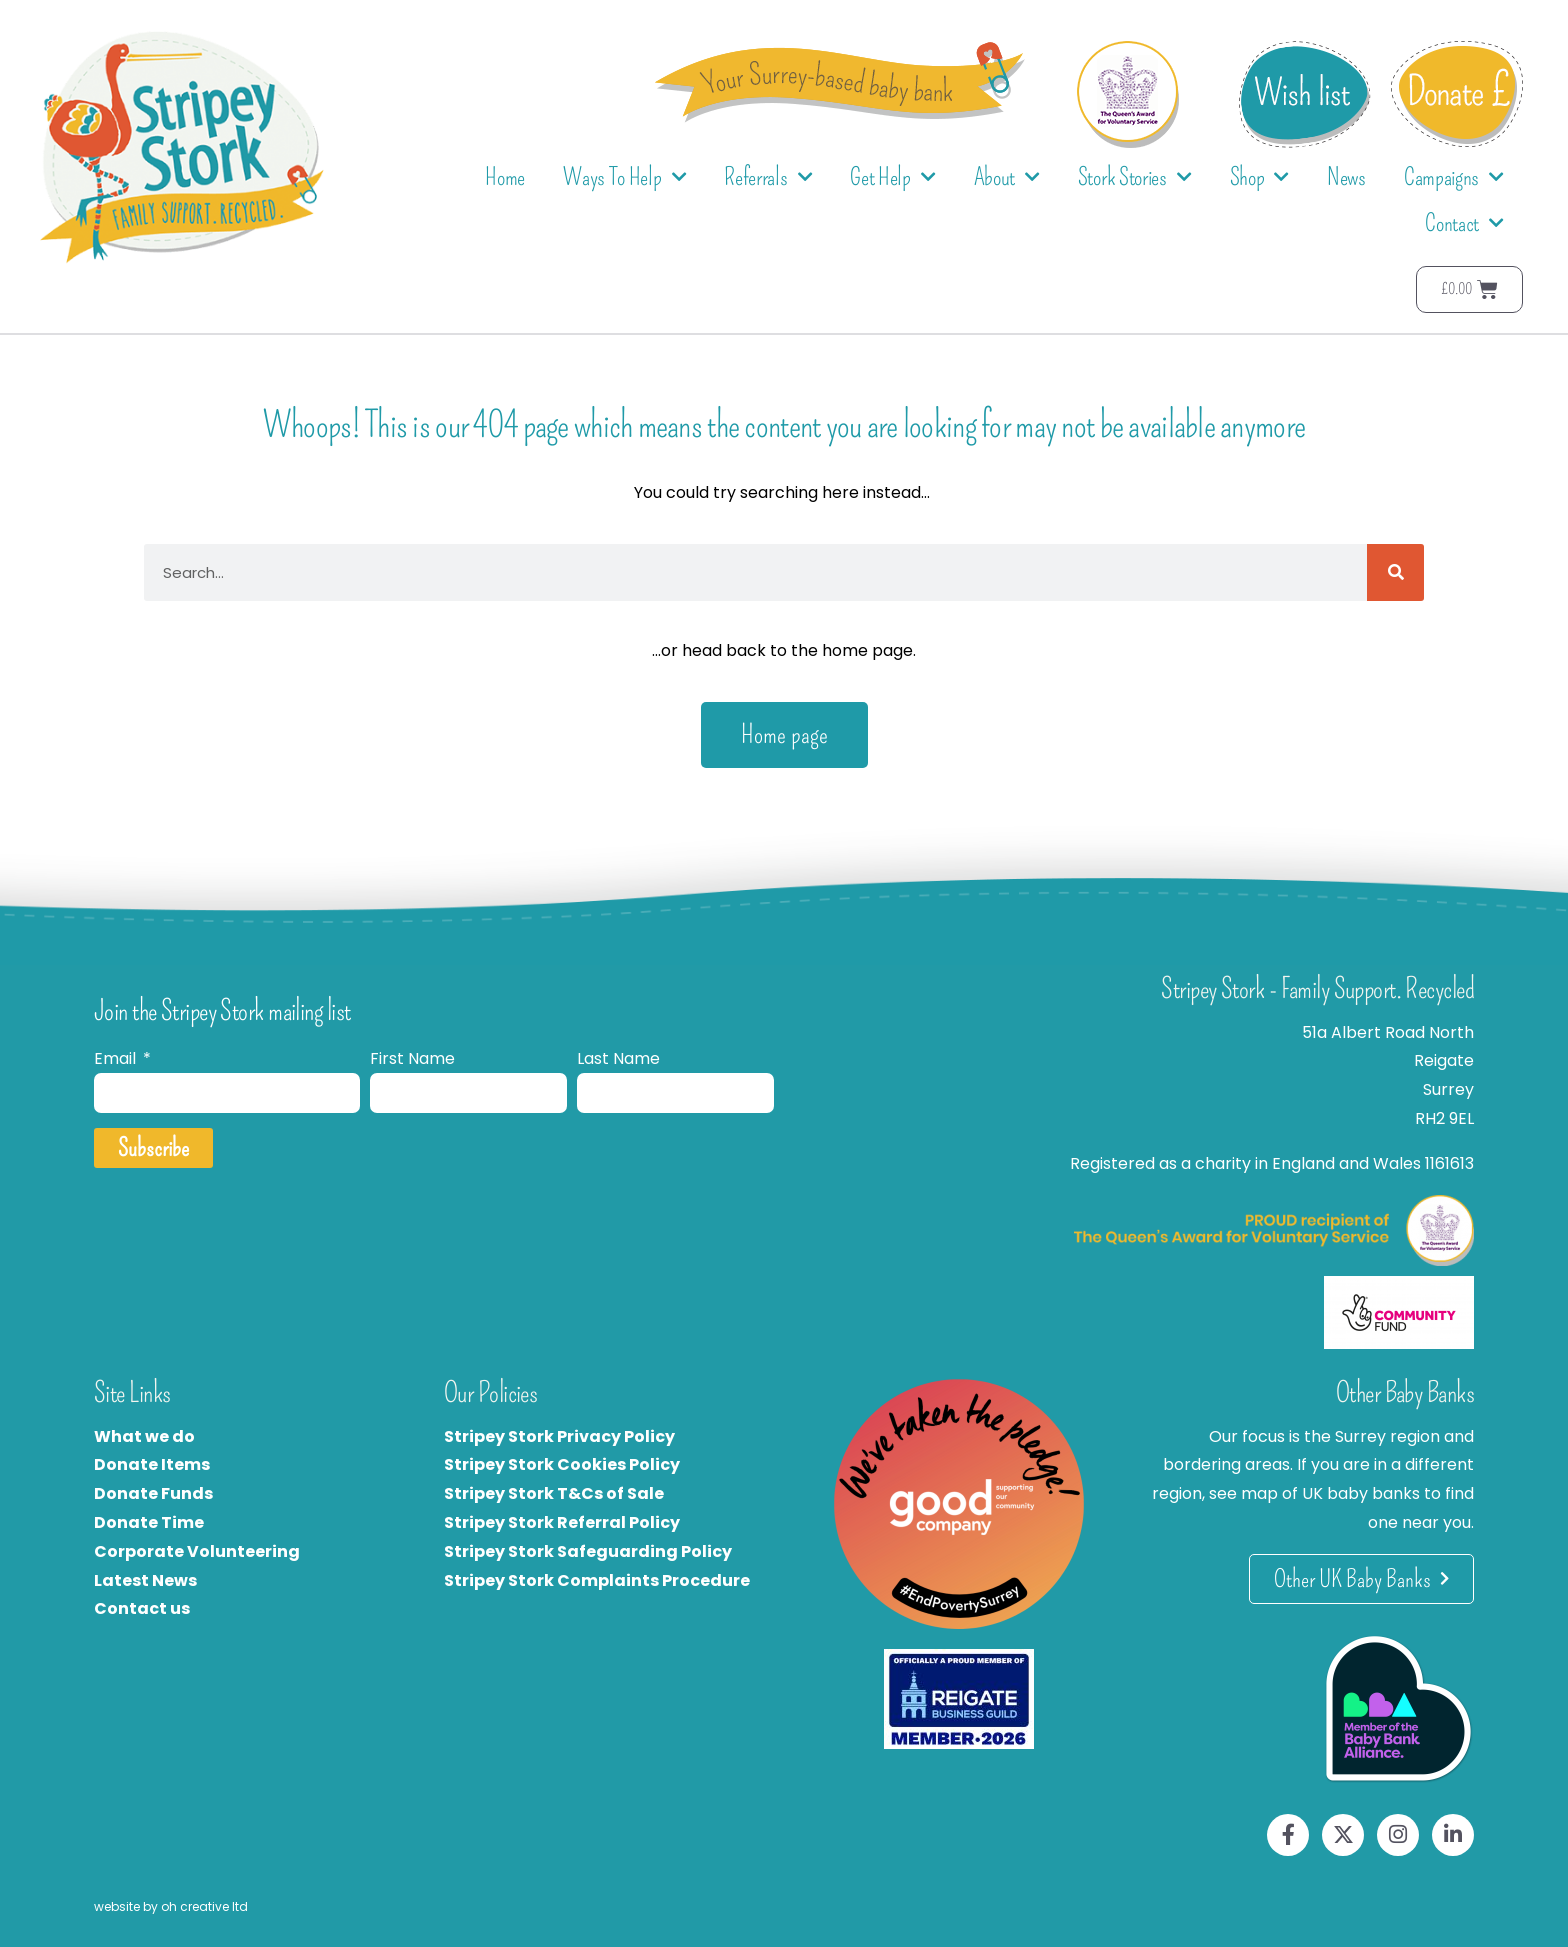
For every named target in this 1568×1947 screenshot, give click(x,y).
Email (117, 1058)
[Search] (1395, 572)
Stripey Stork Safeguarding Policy (588, 1551)
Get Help (892, 177)
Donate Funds (153, 1493)
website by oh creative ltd (171, 1906)
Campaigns (1454, 177)
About (1007, 177)
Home (505, 177)
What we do (144, 1436)
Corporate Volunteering (197, 1551)
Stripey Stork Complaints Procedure (597, 1580)
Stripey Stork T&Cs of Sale (554, 1493)
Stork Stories (1135, 177)
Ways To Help (624, 177)
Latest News (145, 1580)
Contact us (142, 1608)
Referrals (768, 177)
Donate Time (149, 1522)
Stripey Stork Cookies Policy (562, 1464)
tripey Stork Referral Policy (567, 1522)
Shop (1260, 177)
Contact (1464, 223)
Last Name (618, 1058)
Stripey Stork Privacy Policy (559, 1436)
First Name (412, 1058)
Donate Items (152, 1464)
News (1346, 177)
